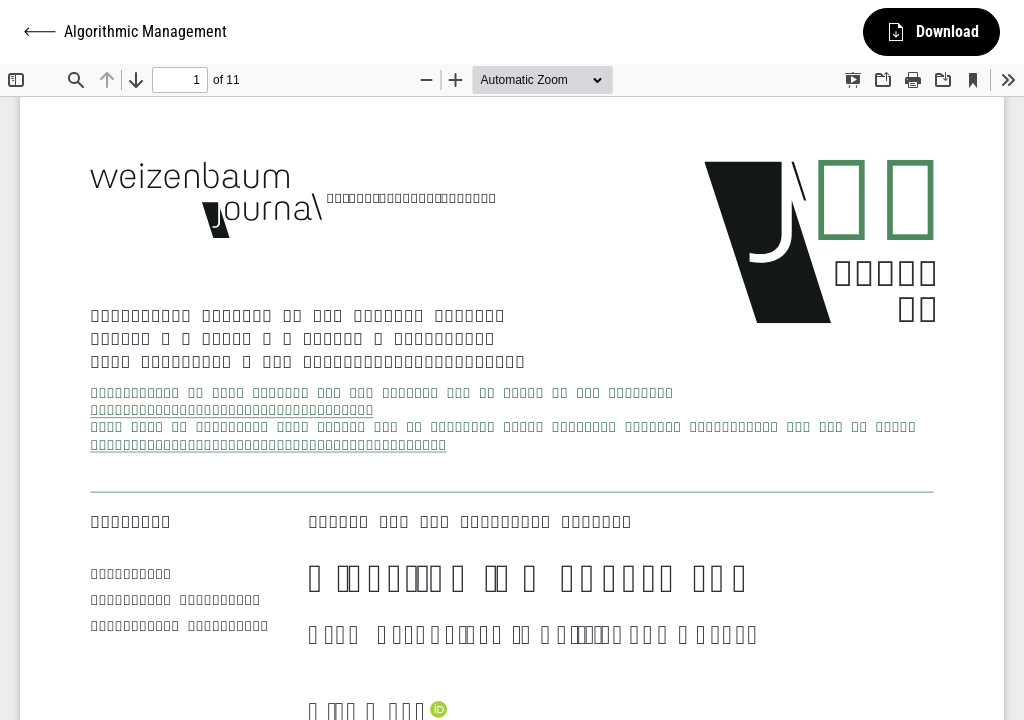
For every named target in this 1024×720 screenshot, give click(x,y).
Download (931, 32)
